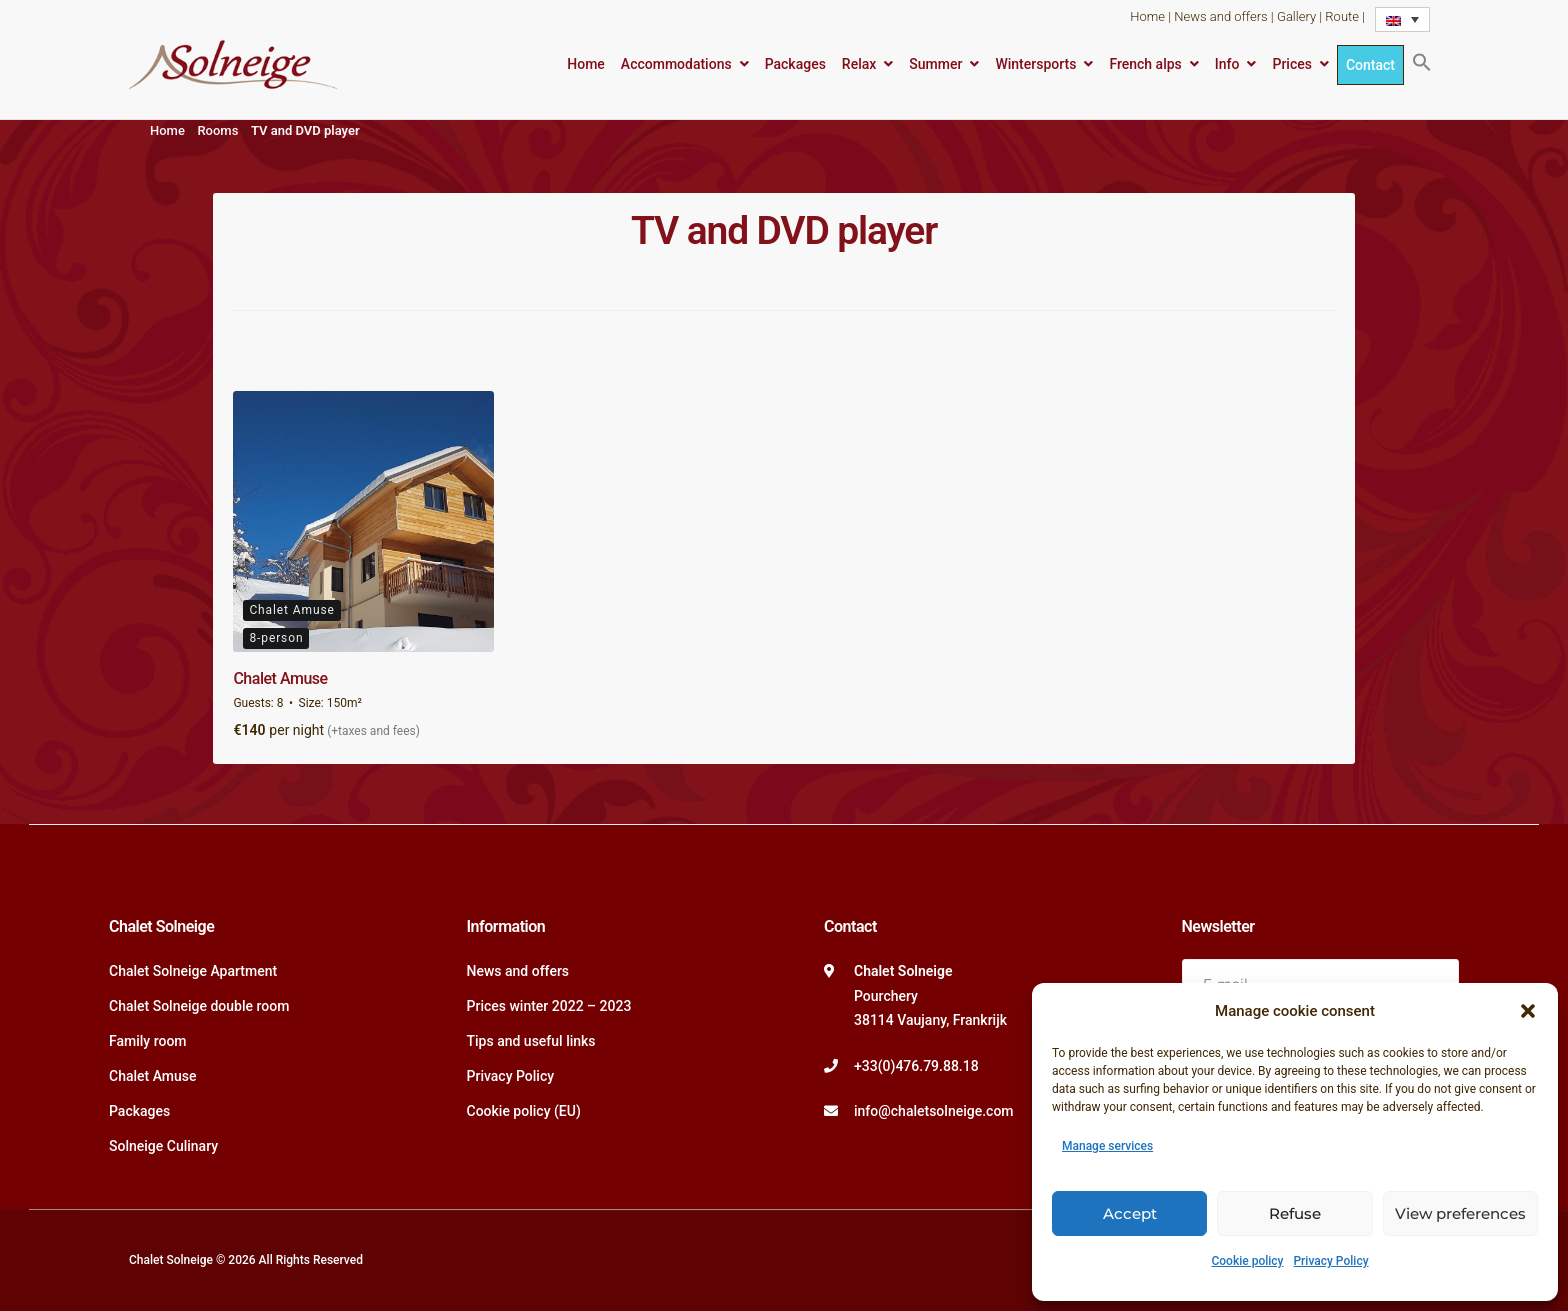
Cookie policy (1247, 1261)
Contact (1370, 65)
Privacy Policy (1330, 1261)
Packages (795, 64)
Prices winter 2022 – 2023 (549, 1006)
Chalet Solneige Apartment (193, 971)
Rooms (217, 130)
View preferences (1460, 1213)
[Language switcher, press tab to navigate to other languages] (1402, 19)
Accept (1130, 1213)
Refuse (1295, 1213)
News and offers (1220, 16)
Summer (935, 64)
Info (1227, 64)
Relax (859, 64)
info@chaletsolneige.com (934, 1111)
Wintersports (1035, 64)
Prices (1291, 64)
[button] (1528, 1011)
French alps (1145, 64)
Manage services (1107, 1146)
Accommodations (676, 64)
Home (1147, 16)
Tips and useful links (531, 1041)
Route (1342, 16)
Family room (148, 1041)
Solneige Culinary (163, 1146)
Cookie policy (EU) (524, 1111)
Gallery (1296, 16)
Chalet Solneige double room (199, 1006)
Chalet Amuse (280, 678)
